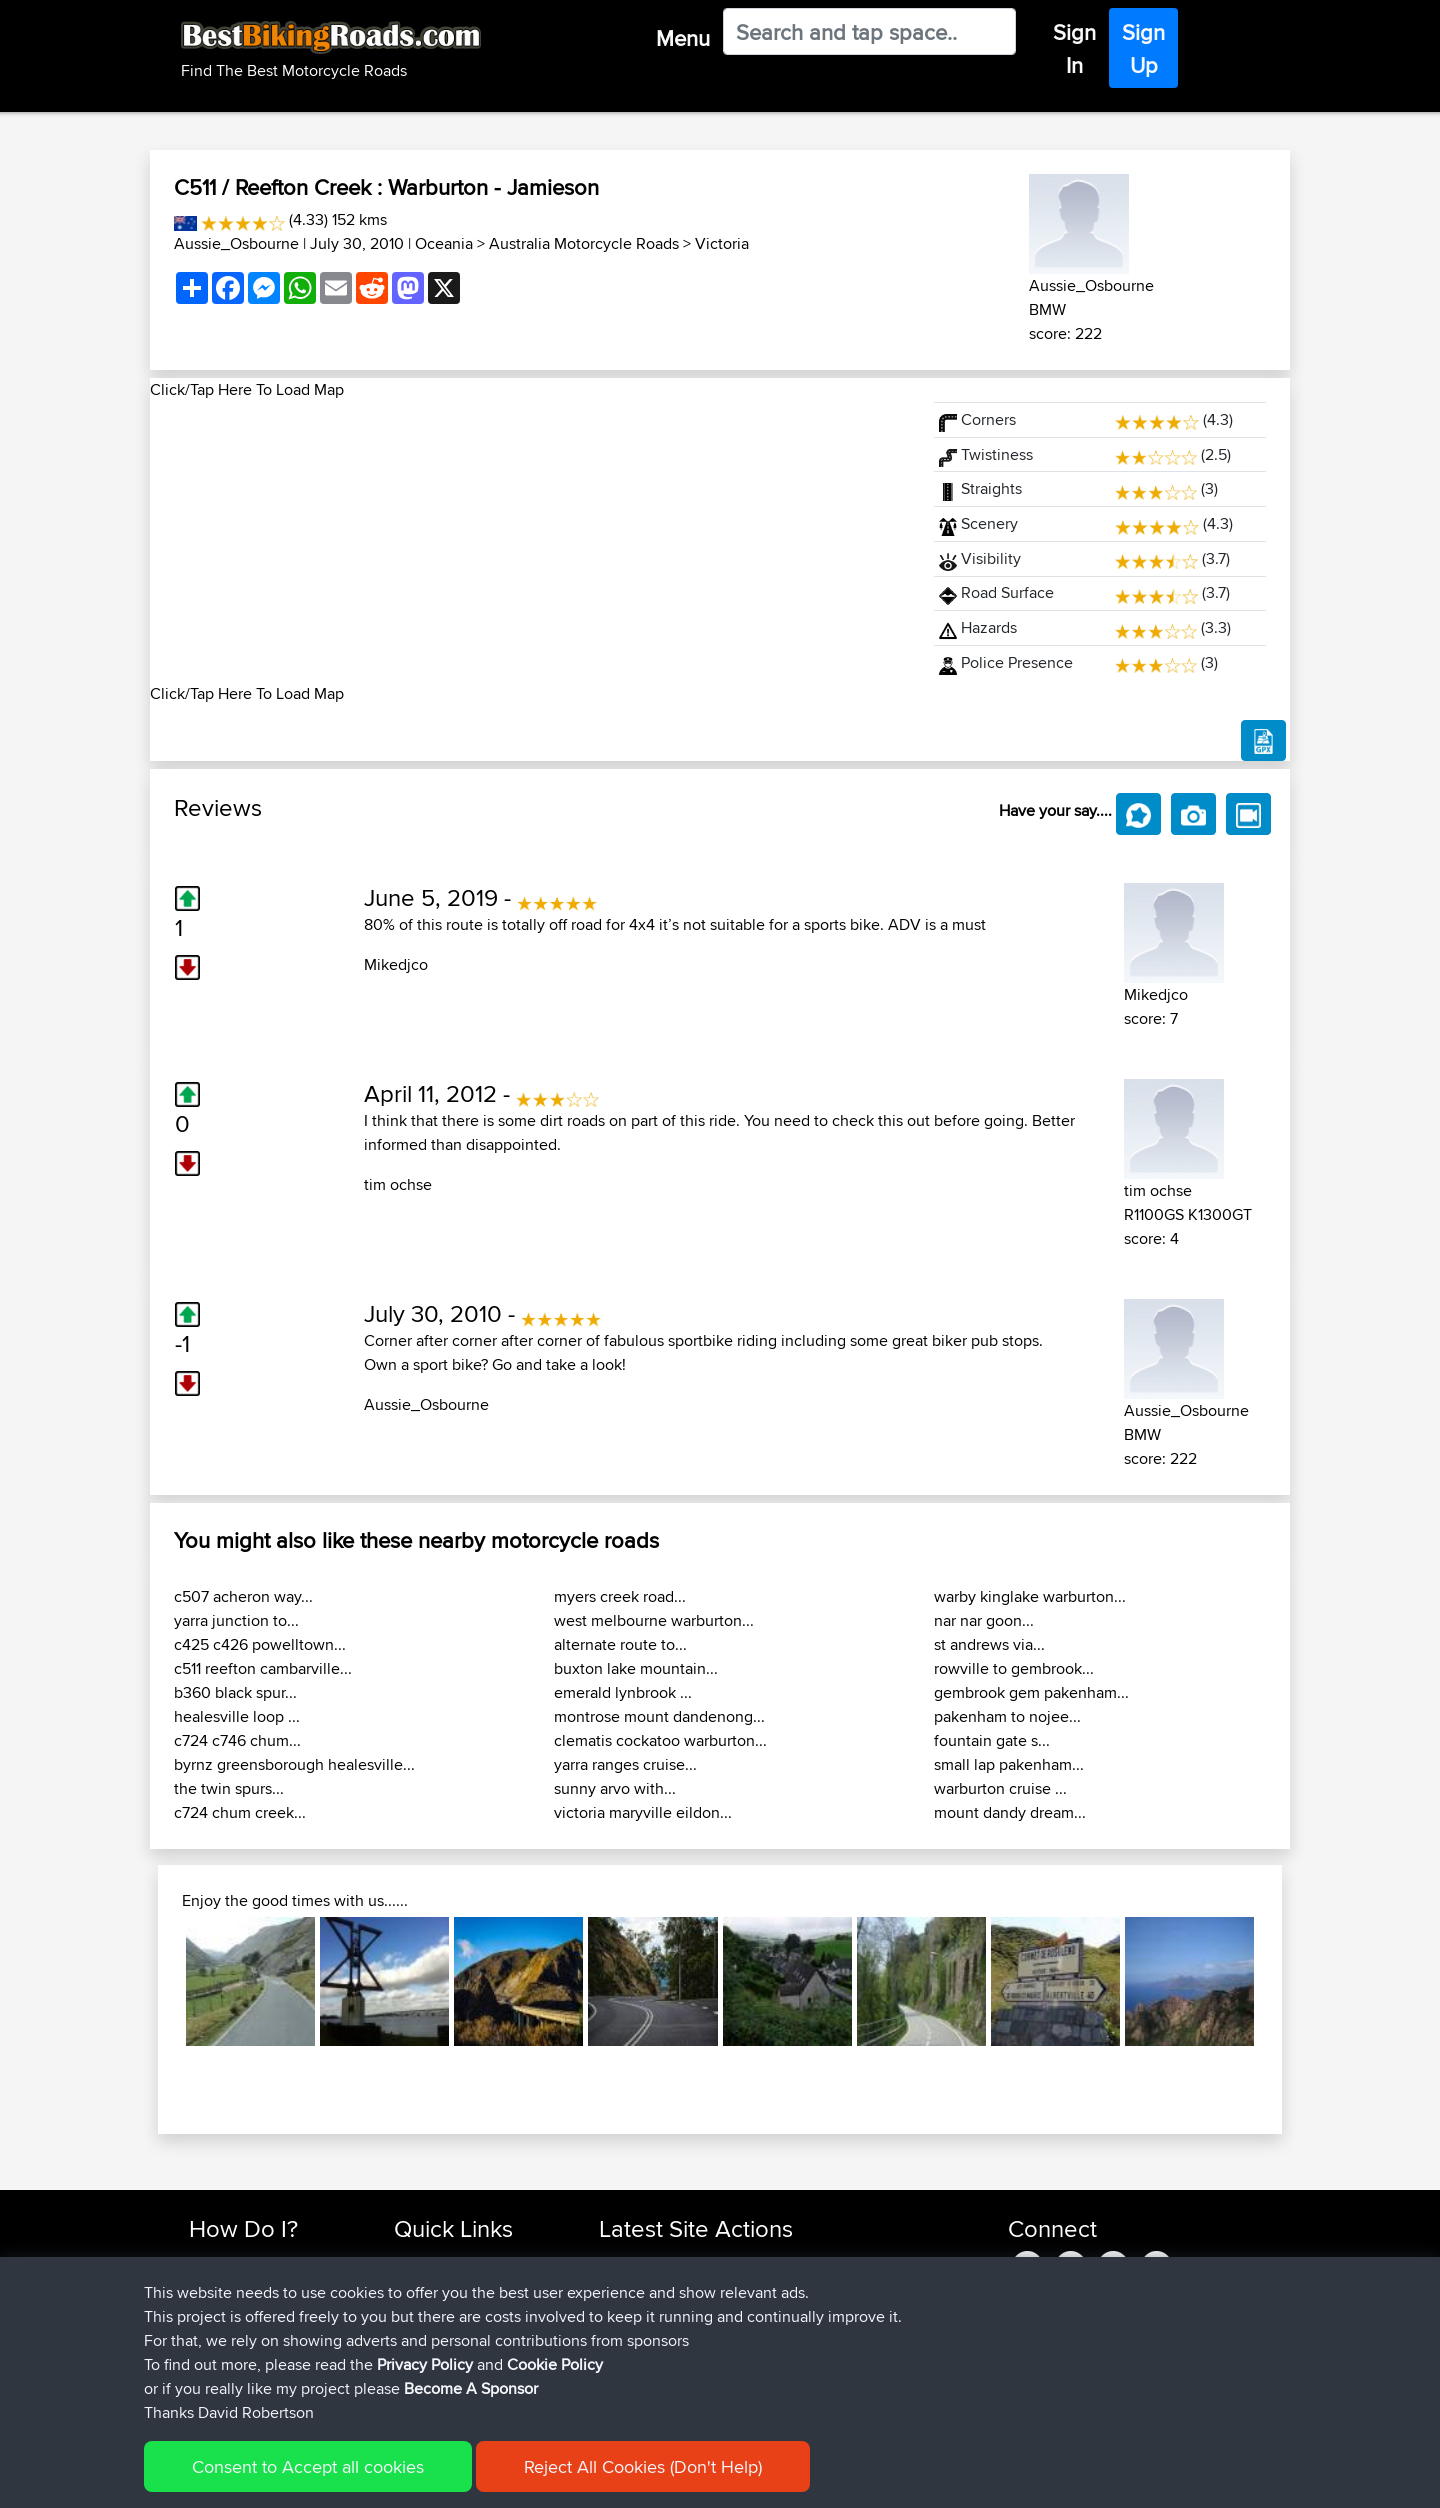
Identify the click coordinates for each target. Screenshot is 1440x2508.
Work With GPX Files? (258, 2310)
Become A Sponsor (252, 2358)
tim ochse (398, 1184)
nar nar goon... (984, 1620)
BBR (720, 2262)
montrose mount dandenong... (659, 1716)
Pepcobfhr (635, 2310)
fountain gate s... (992, 1740)
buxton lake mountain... (636, 1668)
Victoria (722, 243)
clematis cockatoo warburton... (660, 1740)
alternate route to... (620, 1644)
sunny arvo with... (615, 1788)
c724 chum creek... (240, 1812)
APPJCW (629, 2262)
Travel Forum (436, 2286)
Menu (683, 38)
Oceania (444, 243)
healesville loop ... (237, 1716)
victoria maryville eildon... (643, 1812)
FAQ (202, 2382)
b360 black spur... (235, 1692)
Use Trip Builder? (244, 2286)
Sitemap (375, 2478)
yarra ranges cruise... (625, 1764)
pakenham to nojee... (1007, 1716)
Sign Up (1143, 48)
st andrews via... (989, 1644)
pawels (624, 2358)
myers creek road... (620, 1596)
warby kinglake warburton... (1030, 1596)
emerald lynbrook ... (623, 1692)
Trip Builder (431, 2310)
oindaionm (635, 2286)
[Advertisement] (530, 542)
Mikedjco (396, 964)
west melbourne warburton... (654, 1620)
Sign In (1074, 48)
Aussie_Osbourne (236, 243)
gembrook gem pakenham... (1031, 1692)
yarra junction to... (236, 1620)
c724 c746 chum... (237, 1740)
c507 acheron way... (243, 1596)
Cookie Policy (556, 2478)
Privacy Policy (457, 2478)
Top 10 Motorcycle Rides (473, 2262)
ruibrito (624, 2382)
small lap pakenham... (1009, 1764)
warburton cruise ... (1000, 1788)
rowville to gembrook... (1014, 1668)
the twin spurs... (229, 1788)
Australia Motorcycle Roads (584, 243)
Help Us (420, 2382)
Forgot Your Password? (265, 2334)
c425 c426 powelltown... (260, 1644)
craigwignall (639, 2334)
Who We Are (434, 2334)
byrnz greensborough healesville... (294, 1764)
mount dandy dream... (1010, 1812)
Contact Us (430, 2358)
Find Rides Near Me (253, 2262)
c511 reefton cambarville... (263, 1668)
